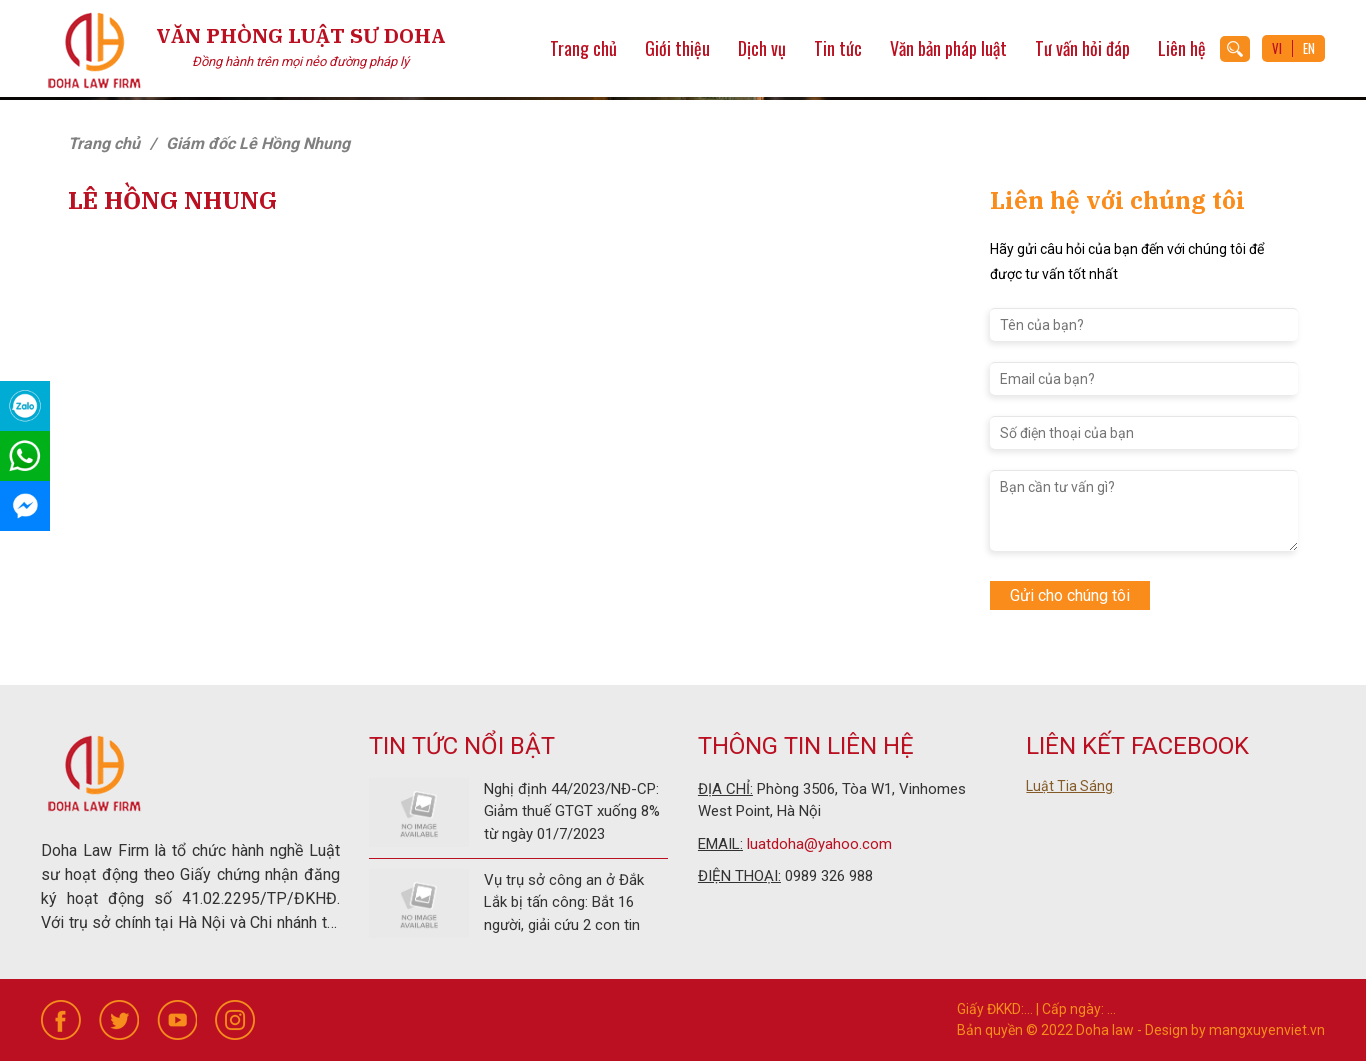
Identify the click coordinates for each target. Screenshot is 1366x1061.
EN (1309, 48)
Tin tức (838, 48)
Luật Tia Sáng (1069, 786)
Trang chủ (583, 48)
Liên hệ (1182, 48)
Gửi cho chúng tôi (1070, 595)
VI (1277, 48)
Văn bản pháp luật (948, 48)
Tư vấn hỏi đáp (1082, 48)
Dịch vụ (762, 48)
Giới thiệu (677, 48)
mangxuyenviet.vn (1267, 1030)
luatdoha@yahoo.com (819, 844)
